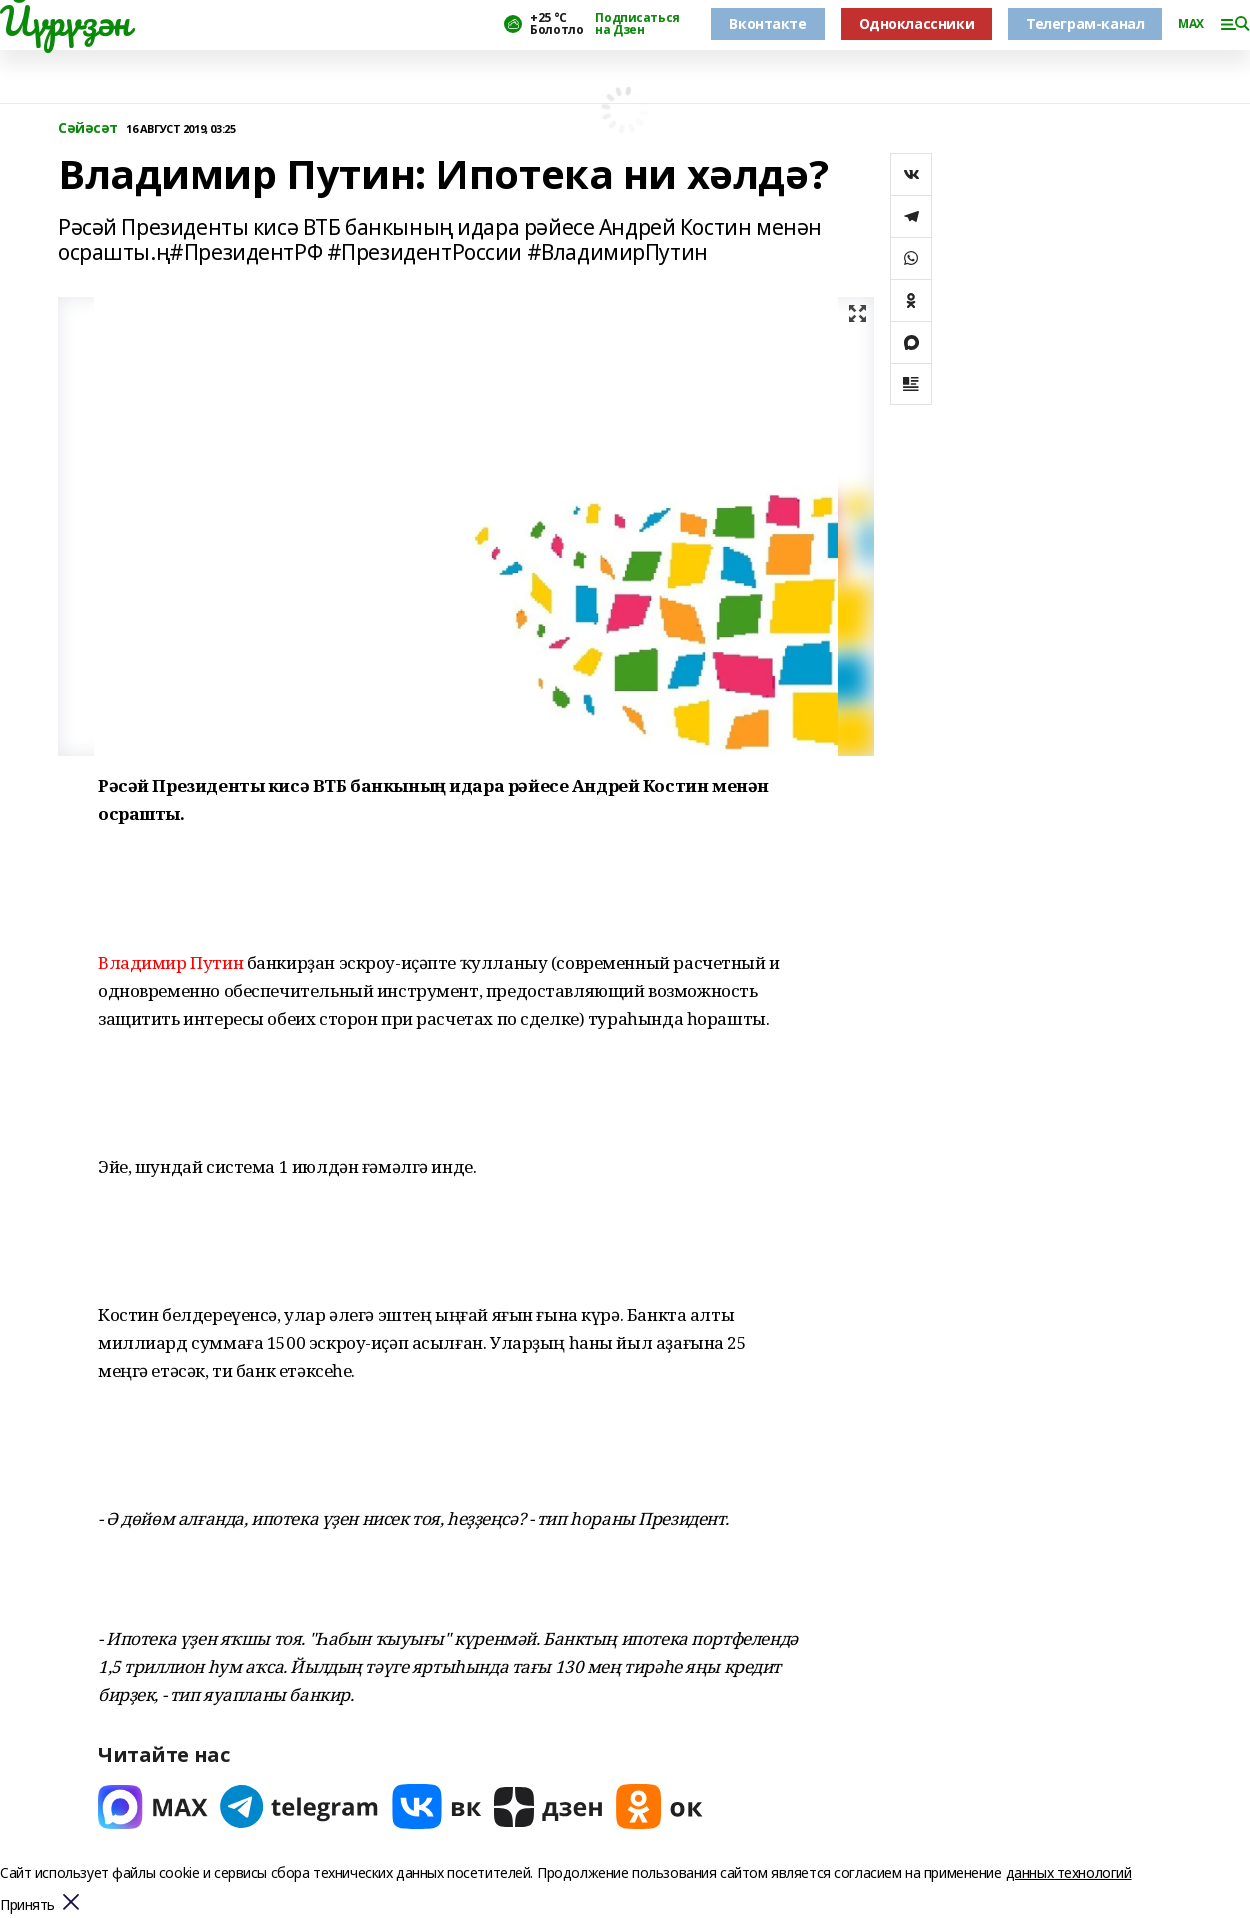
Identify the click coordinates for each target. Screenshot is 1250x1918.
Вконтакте (767, 23)
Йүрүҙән (65, 21)
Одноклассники (917, 23)
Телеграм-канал (1085, 23)
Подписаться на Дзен (637, 24)
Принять (27, 1905)
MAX (1191, 24)
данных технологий (1069, 1872)
